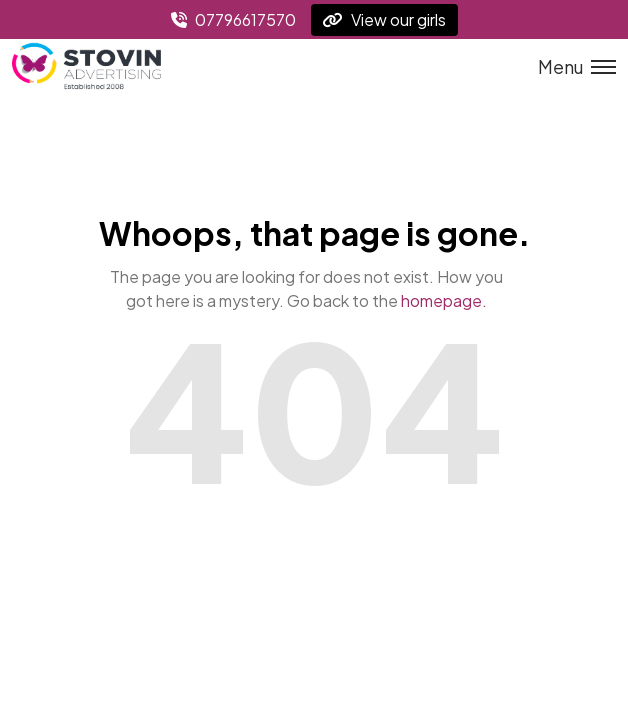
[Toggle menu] (570, 66)
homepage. (444, 300)
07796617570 (233, 19)
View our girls (384, 19)
